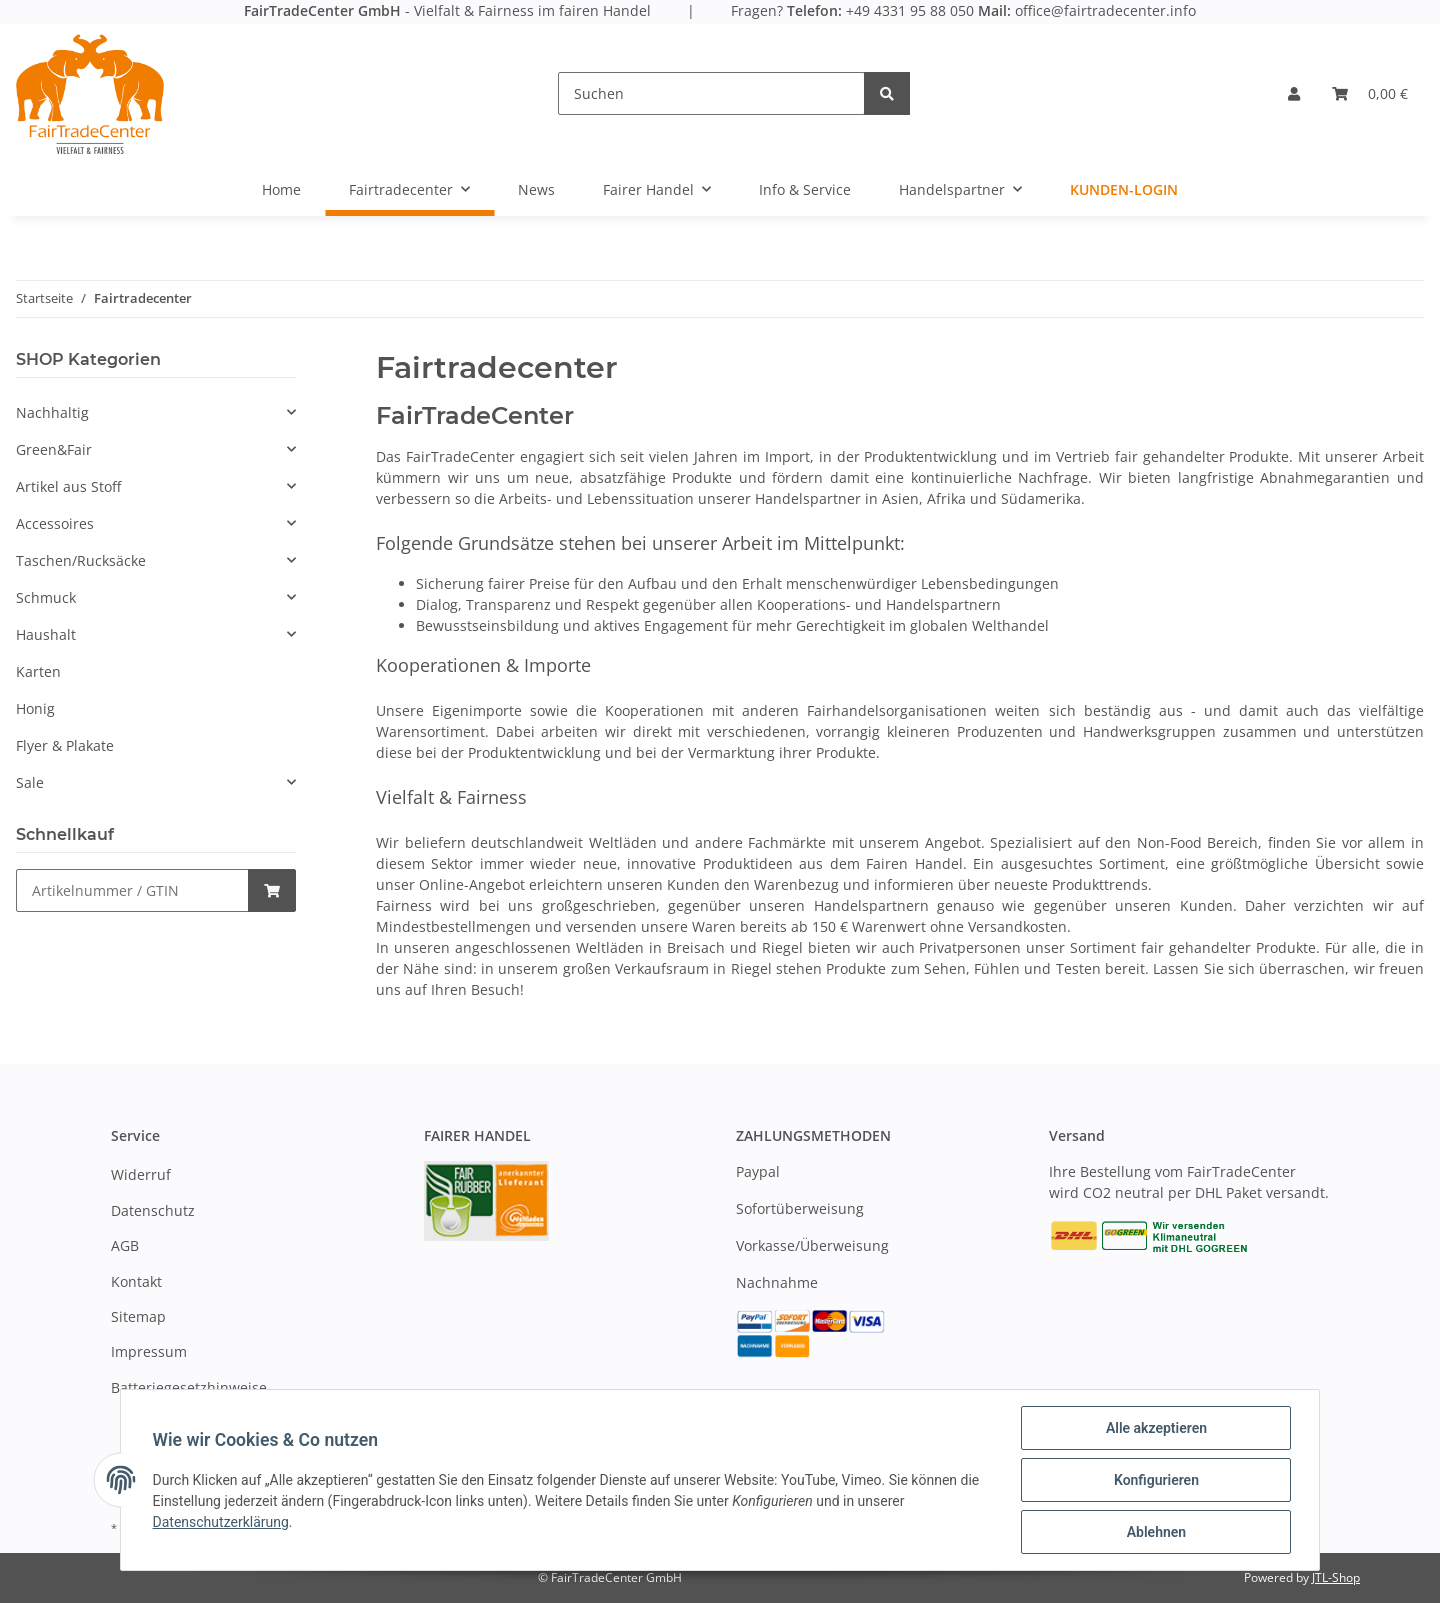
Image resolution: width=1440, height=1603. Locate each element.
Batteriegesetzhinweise (189, 1387)
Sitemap (138, 1316)
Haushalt (46, 634)
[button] (1294, 93)
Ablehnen (1155, 1532)
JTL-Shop (1336, 1577)
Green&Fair (54, 449)
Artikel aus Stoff (68, 486)
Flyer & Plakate (65, 745)
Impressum (149, 1351)
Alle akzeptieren (1155, 1428)
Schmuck (46, 597)
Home (281, 189)
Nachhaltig (52, 412)
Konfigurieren (1155, 1480)
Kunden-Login (1124, 189)
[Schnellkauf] (132, 890)
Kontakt (136, 1281)
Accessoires (55, 523)
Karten (38, 671)
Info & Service (805, 189)
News (536, 189)
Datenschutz (153, 1210)
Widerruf (141, 1174)
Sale (30, 782)
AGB (125, 1245)
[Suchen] (711, 93)
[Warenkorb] (1370, 93)
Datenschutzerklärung (221, 1522)
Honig (35, 708)
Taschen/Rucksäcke (81, 560)
